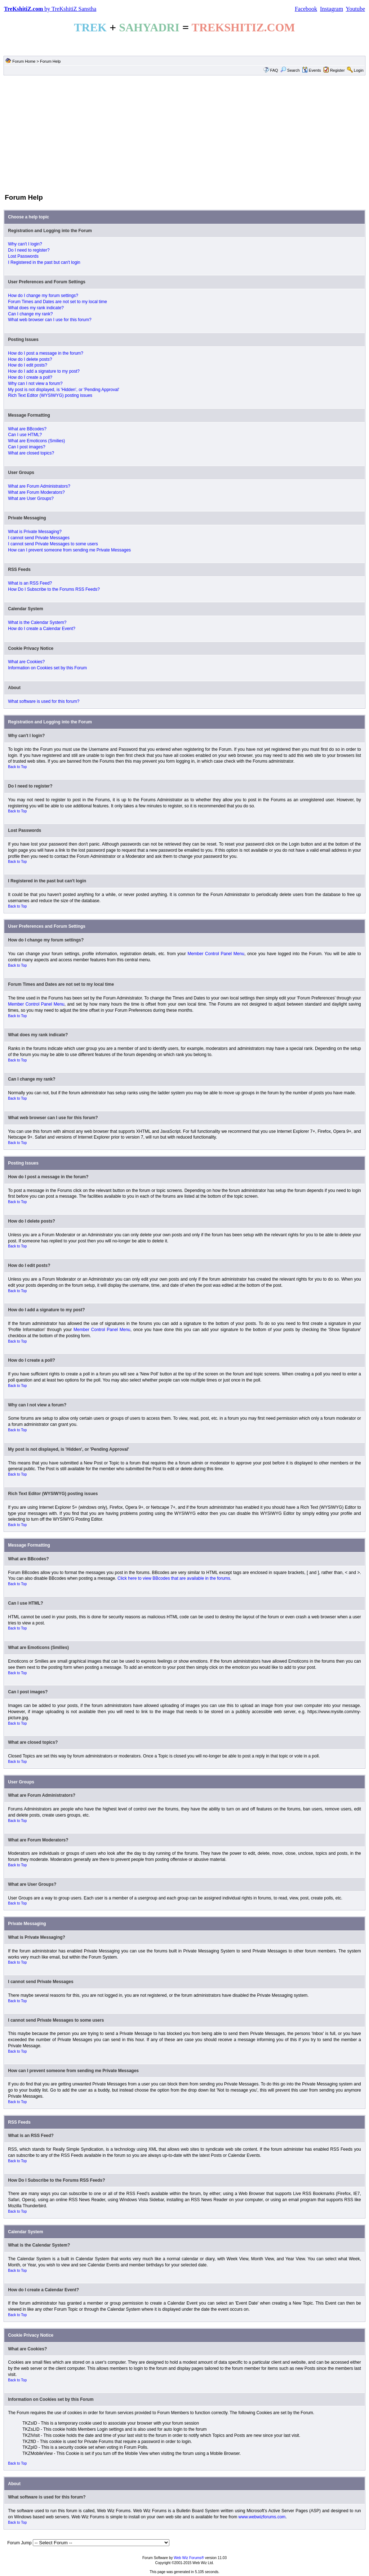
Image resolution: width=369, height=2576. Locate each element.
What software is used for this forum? (43, 701)
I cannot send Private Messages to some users (53, 543)
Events (311, 70)
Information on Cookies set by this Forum (47, 667)
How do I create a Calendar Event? (41, 628)
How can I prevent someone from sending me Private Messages (69, 550)
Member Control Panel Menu (215, 953)
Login (359, 70)
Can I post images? (26, 446)
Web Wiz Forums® (189, 2558)
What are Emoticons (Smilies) (36, 440)
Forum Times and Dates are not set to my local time (57, 301)
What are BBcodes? (27, 428)
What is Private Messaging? (35, 531)
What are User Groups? (31, 498)
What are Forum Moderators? (36, 492)
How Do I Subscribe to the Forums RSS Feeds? (54, 589)
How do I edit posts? (27, 365)
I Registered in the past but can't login (44, 262)
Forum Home (23, 61)
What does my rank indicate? (36, 307)
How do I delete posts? (30, 359)
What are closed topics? (31, 453)
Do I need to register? (28, 250)
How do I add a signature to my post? (44, 371)
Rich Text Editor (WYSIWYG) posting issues (50, 395)
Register (337, 70)
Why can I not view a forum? (35, 383)
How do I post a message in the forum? (45, 353)
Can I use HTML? (25, 434)
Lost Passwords (23, 256)
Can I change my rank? (30, 313)
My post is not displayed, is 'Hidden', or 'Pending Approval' (63, 389)
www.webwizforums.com (262, 2516)
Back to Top (17, 767)
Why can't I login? (25, 244)
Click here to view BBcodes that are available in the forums (173, 1578)
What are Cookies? (26, 661)
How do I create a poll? (30, 377)
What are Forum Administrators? (39, 486)
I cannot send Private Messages (39, 537)
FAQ (274, 70)
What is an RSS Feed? (30, 583)
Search (290, 70)
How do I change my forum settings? (43, 295)
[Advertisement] (184, 133)
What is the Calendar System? (37, 622)
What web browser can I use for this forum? (49, 319)
